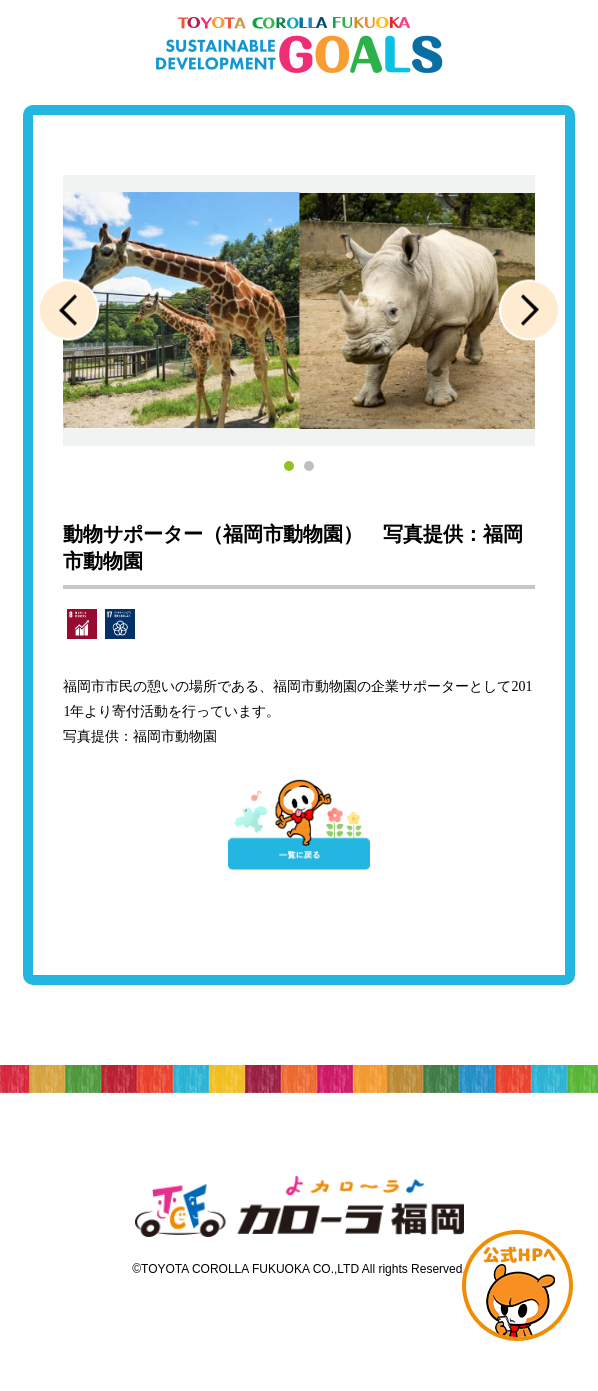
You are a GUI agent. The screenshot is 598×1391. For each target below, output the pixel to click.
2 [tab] (309, 466)
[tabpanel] (299, 310)
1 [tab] (289, 466)
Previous (68, 310)
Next (529, 310)
